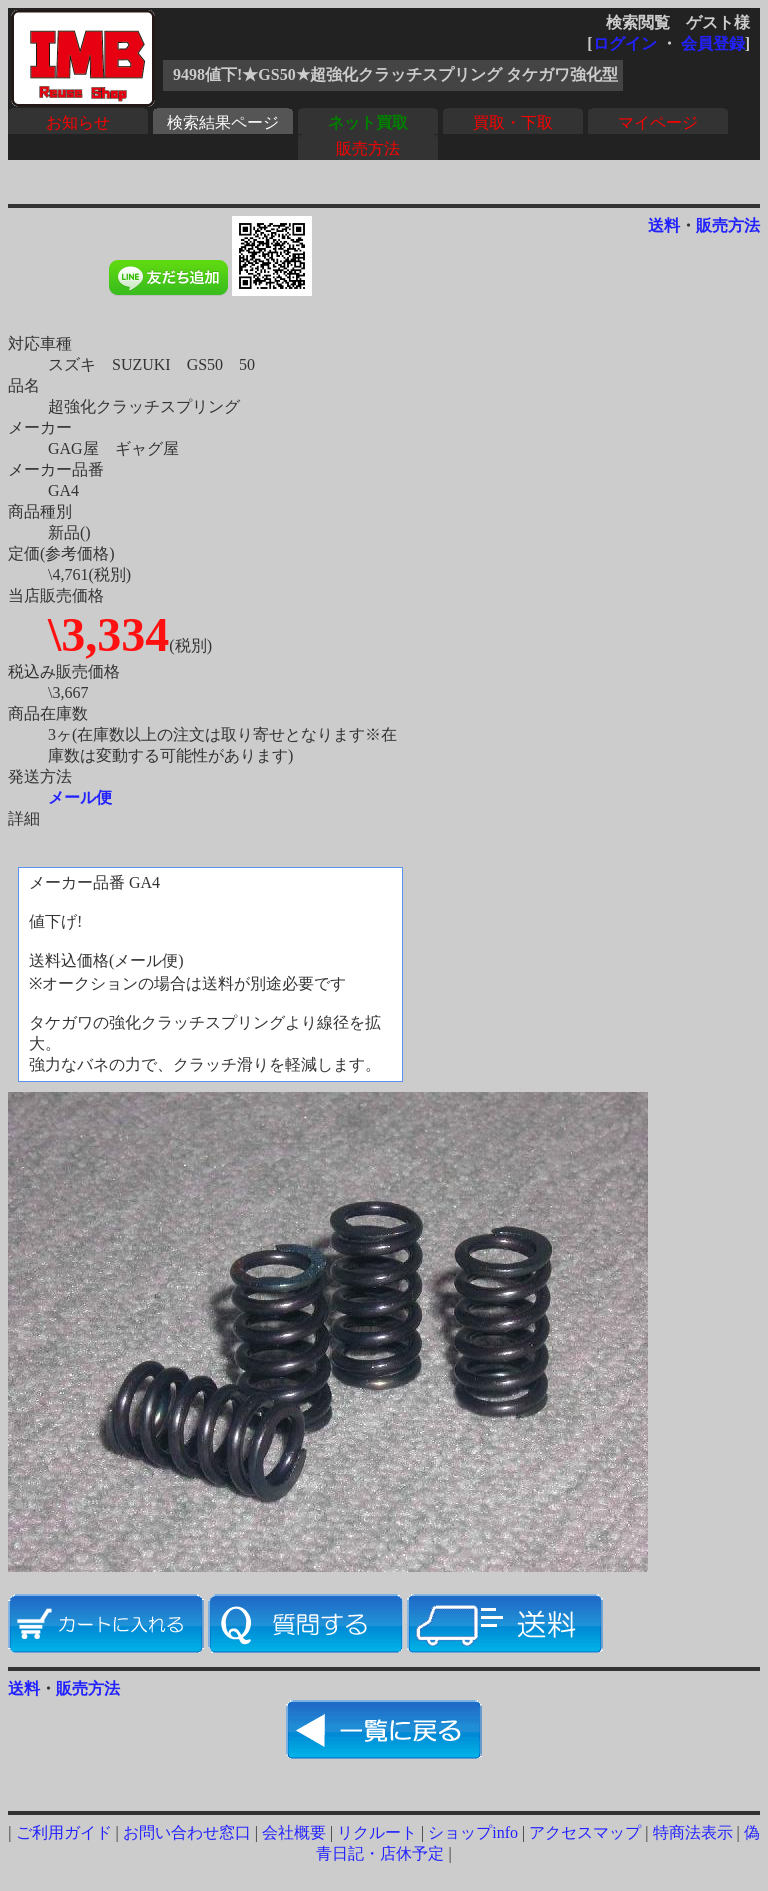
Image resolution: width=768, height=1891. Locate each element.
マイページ (658, 122)
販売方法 (368, 148)
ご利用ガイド (64, 1832)
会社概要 (294, 1832)
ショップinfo (473, 1832)
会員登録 (713, 43)
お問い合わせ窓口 (187, 1832)
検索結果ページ (223, 122)
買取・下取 (513, 122)
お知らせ (78, 122)
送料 (664, 225)
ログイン (625, 43)
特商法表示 (693, 1832)
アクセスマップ (585, 1832)
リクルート (377, 1832)
